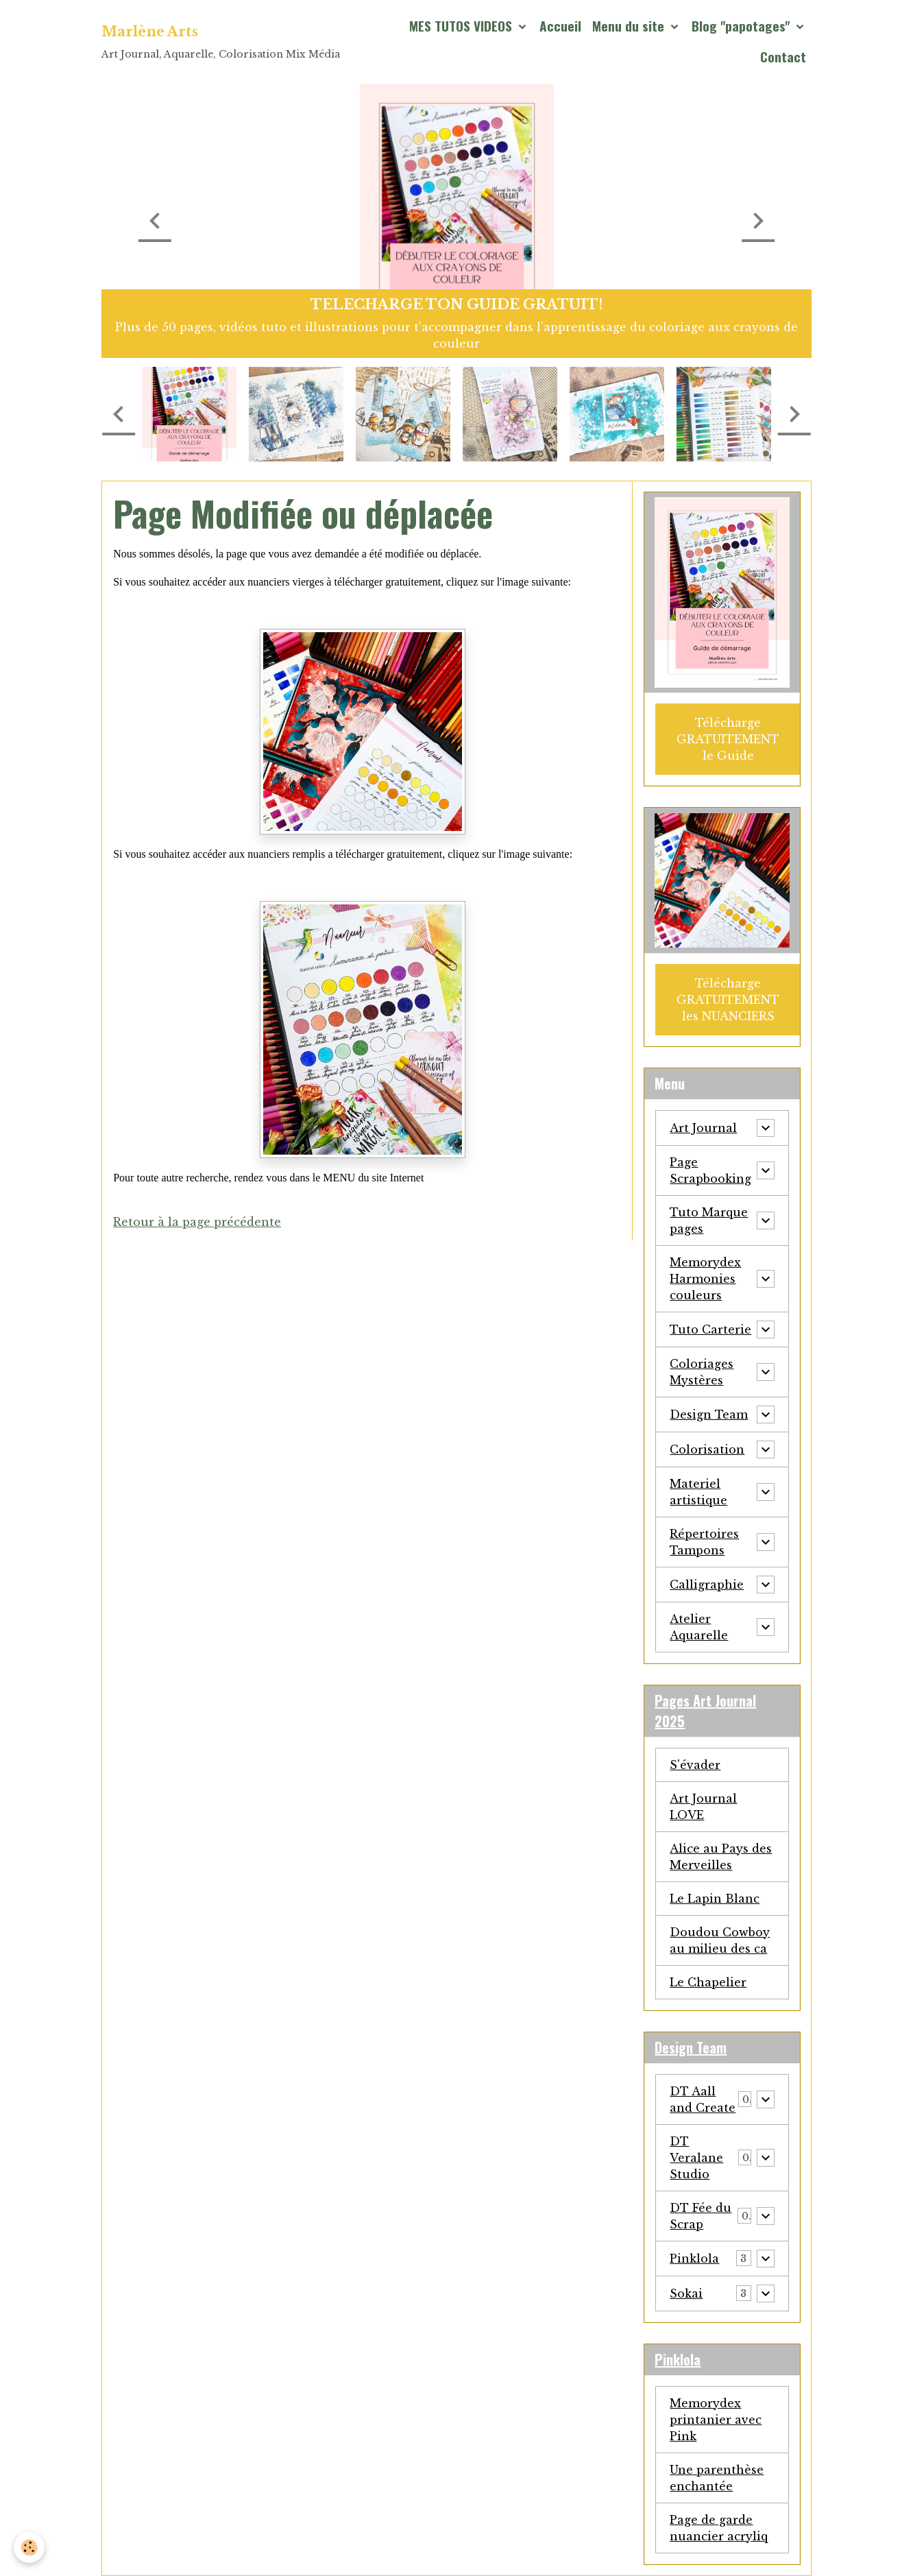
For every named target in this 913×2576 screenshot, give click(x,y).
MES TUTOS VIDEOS (462, 26)
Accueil (560, 26)
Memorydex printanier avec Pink (716, 2419)
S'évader (695, 1765)
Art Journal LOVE (703, 1807)
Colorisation (707, 1449)
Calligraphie (707, 1584)
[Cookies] (29, 2547)
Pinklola (694, 2258)
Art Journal (703, 1128)
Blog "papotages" (742, 26)
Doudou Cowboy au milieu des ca (720, 1940)
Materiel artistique (698, 1492)
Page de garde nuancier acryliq (719, 2528)
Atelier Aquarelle (699, 1627)
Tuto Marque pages (709, 1220)
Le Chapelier (708, 1982)
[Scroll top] (885, 2548)
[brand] (220, 41)
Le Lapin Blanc (714, 1898)
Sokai (686, 2293)
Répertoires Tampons (704, 1542)
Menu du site (630, 26)
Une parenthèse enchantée (717, 2478)
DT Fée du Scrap (700, 2216)
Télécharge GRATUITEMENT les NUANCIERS (728, 999)
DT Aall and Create (702, 2099)
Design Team (709, 1414)
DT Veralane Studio (696, 2157)
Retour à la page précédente (197, 1222)
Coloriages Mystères (701, 1372)
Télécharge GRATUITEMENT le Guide (728, 739)
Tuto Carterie (710, 1329)
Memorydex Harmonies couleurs (705, 1278)
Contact (783, 57)
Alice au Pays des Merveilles (721, 1857)
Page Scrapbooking (710, 1170)
